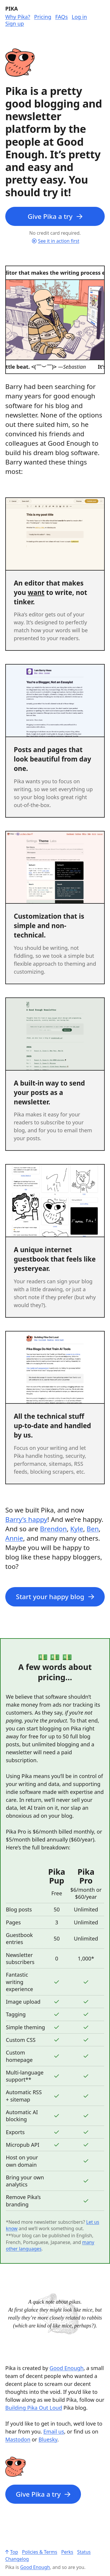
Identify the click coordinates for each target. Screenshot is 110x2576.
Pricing (42, 16)
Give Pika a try (55, 216)
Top (11, 2552)
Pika (11, 8)
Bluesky (47, 2439)
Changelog (17, 2559)
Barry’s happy (26, 1519)
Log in (79, 16)
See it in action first (55, 241)
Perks (67, 2552)
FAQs (61, 16)
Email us (53, 2431)
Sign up (14, 23)
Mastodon (18, 2439)
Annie (14, 1538)
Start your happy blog (55, 1596)
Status (84, 2552)
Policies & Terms (39, 2552)
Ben (93, 1528)
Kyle (76, 1528)
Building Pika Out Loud (33, 2407)
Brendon (53, 1528)
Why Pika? (17, 16)
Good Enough (67, 2368)
